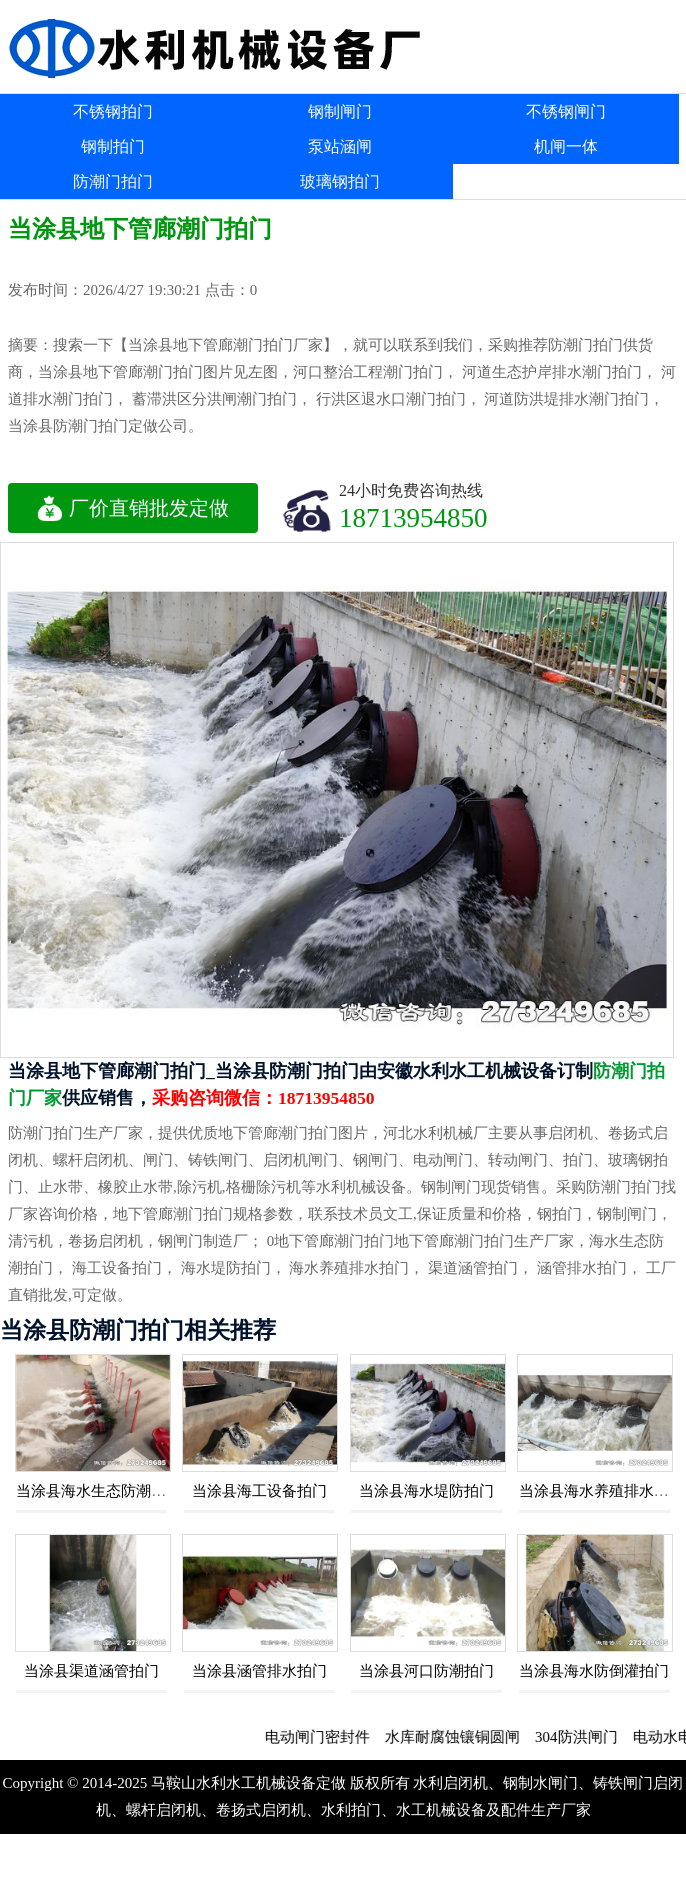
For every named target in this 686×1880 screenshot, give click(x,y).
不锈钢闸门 (566, 111)
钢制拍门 (113, 146)
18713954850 (413, 517)
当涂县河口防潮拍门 (426, 1671)
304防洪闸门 (588, 1737)
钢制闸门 (340, 111)
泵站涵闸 (340, 146)
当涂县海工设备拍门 (259, 1491)
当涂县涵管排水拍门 (259, 1671)
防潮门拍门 (113, 181)
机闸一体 (566, 146)
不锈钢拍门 (113, 111)
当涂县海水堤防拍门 (426, 1491)
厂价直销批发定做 (133, 508)
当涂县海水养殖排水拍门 (601, 1491)
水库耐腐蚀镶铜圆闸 (464, 1737)
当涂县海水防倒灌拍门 (594, 1671)
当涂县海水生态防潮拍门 (98, 1491)
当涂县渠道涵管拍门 (91, 1671)
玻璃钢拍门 (340, 181)
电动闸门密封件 (329, 1737)
